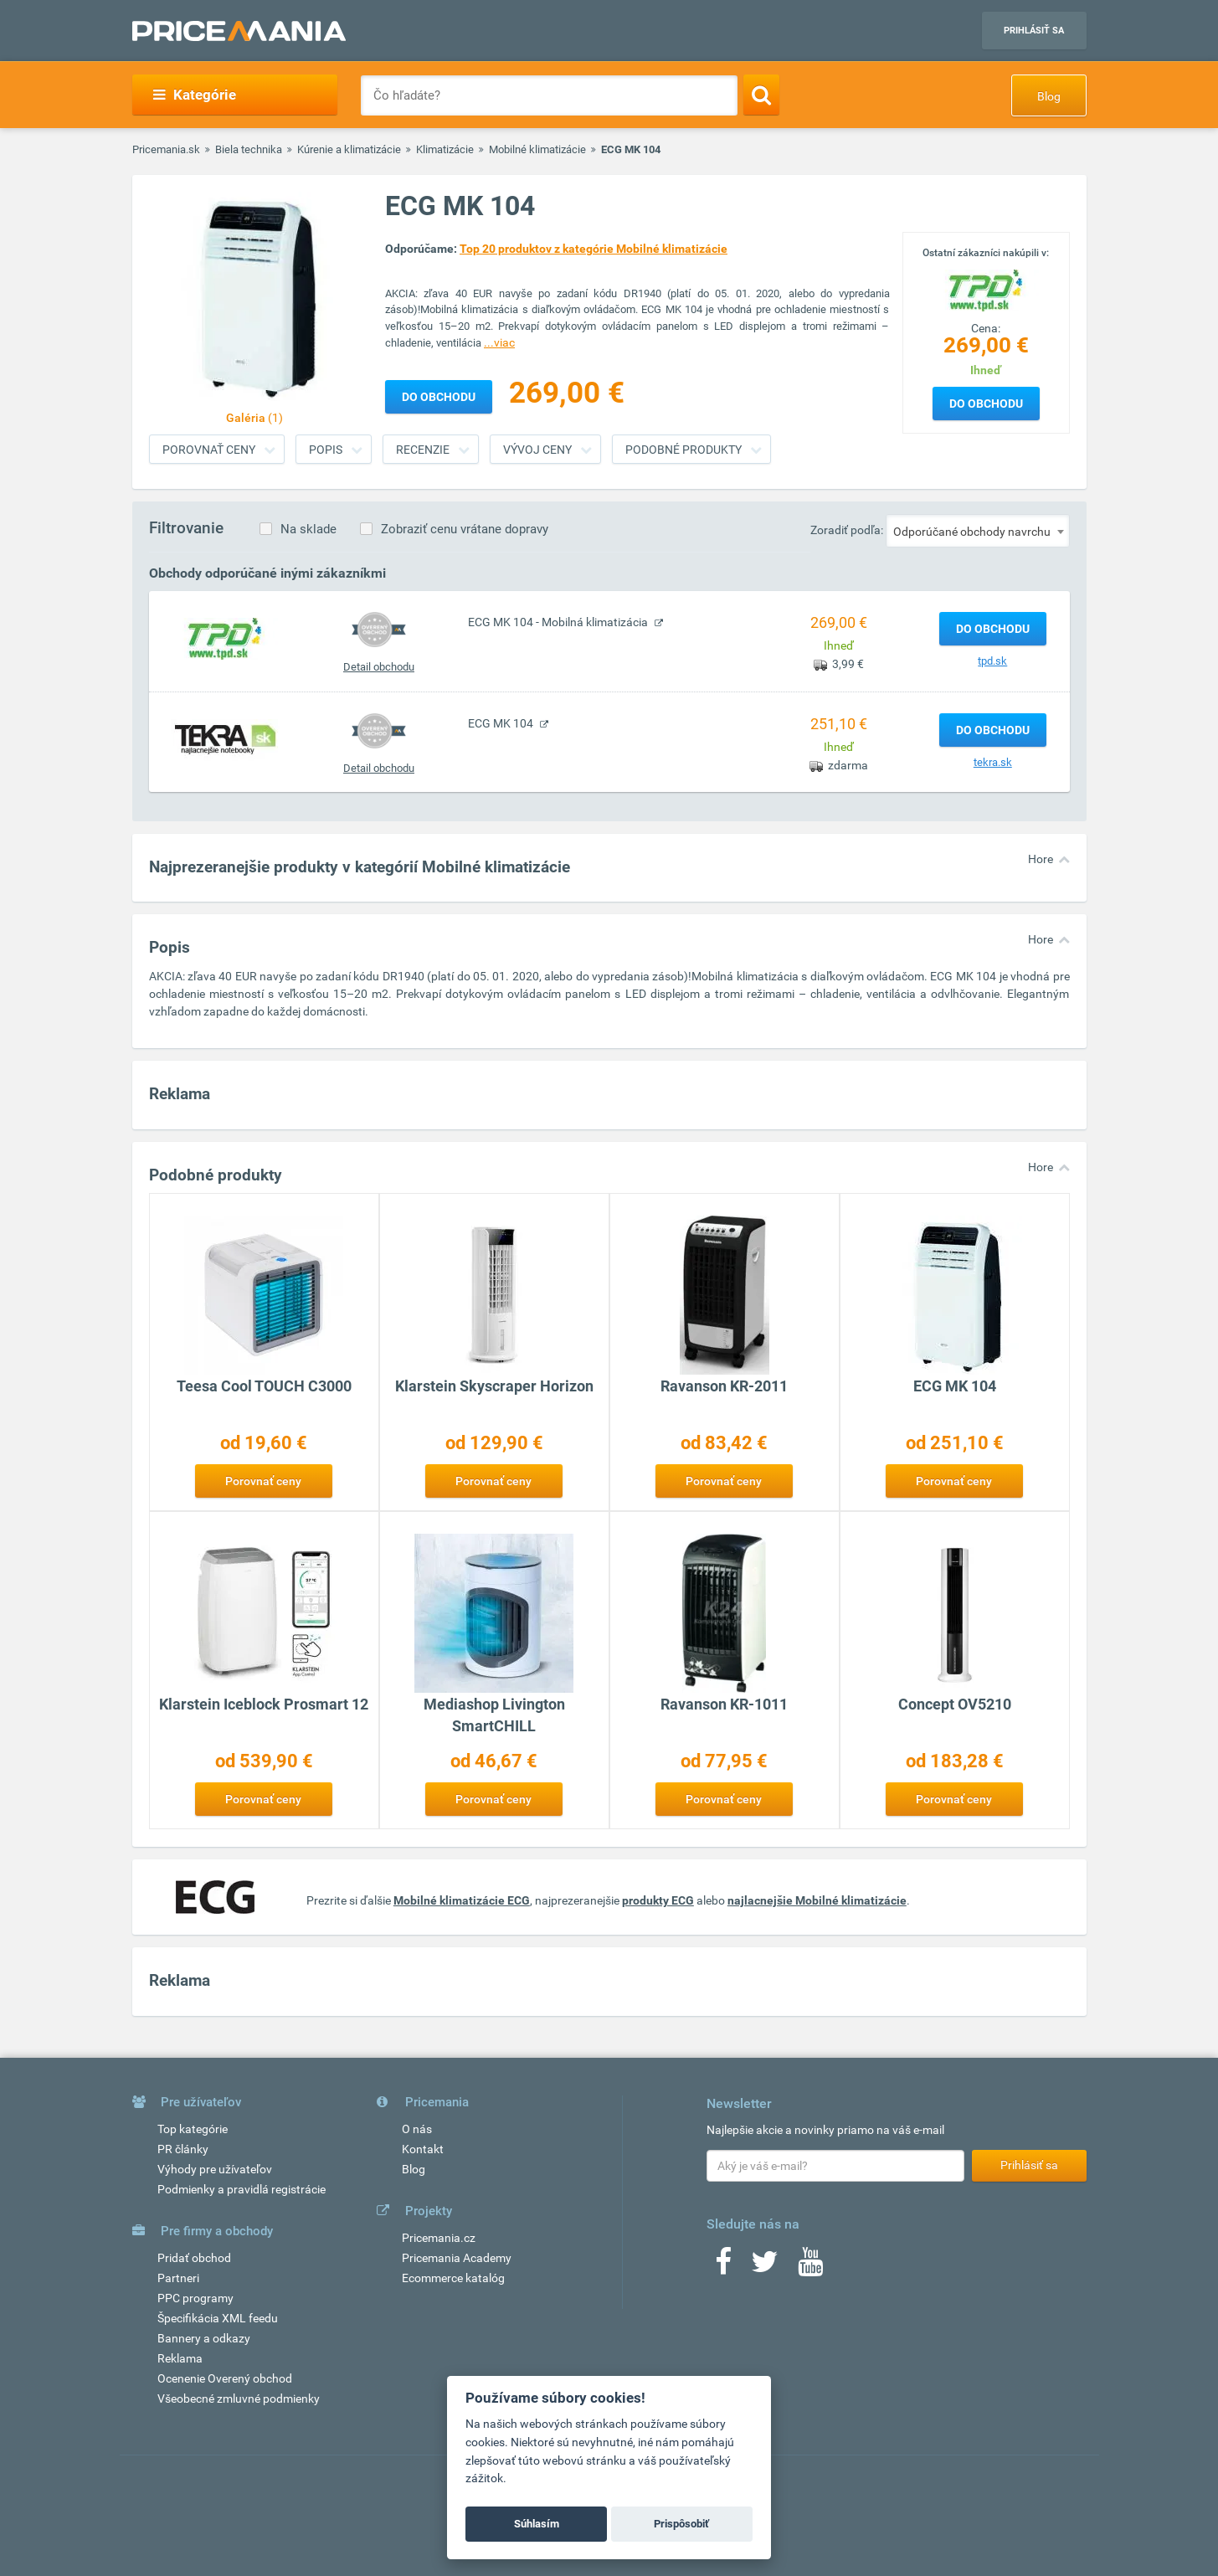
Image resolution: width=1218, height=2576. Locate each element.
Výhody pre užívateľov (214, 2169)
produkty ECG (658, 1900)
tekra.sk (993, 762)
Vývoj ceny (537, 449)
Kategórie (194, 94)
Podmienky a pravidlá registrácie (241, 2189)
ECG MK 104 (502, 723)
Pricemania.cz (438, 2237)
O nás (417, 2129)
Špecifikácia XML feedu (217, 2318)
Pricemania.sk (166, 149)
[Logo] (986, 289)
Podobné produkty (683, 449)
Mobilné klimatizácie (537, 149)
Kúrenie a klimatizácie (349, 149)
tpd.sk (992, 661)
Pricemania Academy (456, 2258)
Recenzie (423, 449)
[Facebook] (723, 2267)
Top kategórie (192, 2129)
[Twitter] (765, 2267)
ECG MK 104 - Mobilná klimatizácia (559, 622)
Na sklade (308, 529)
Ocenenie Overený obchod (224, 2378)
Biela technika (248, 149)
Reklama (180, 2358)
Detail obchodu (378, 667)
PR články (182, 2149)
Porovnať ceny (208, 449)
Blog (1049, 96)
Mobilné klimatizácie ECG (461, 1900)
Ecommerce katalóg (453, 2278)
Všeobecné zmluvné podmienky (238, 2398)
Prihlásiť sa (1034, 30)
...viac (499, 342)
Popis (325, 449)
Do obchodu (986, 403)
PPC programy (195, 2298)
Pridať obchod (194, 2258)
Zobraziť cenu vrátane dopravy (464, 529)
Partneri (178, 2278)
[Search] (761, 95)
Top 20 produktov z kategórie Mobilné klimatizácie (593, 248)
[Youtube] (810, 2267)
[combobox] (978, 531)
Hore (1040, 859)
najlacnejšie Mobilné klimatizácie (817, 1900)
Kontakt (423, 2149)
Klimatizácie (445, 149)
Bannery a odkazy (203, 2338)
